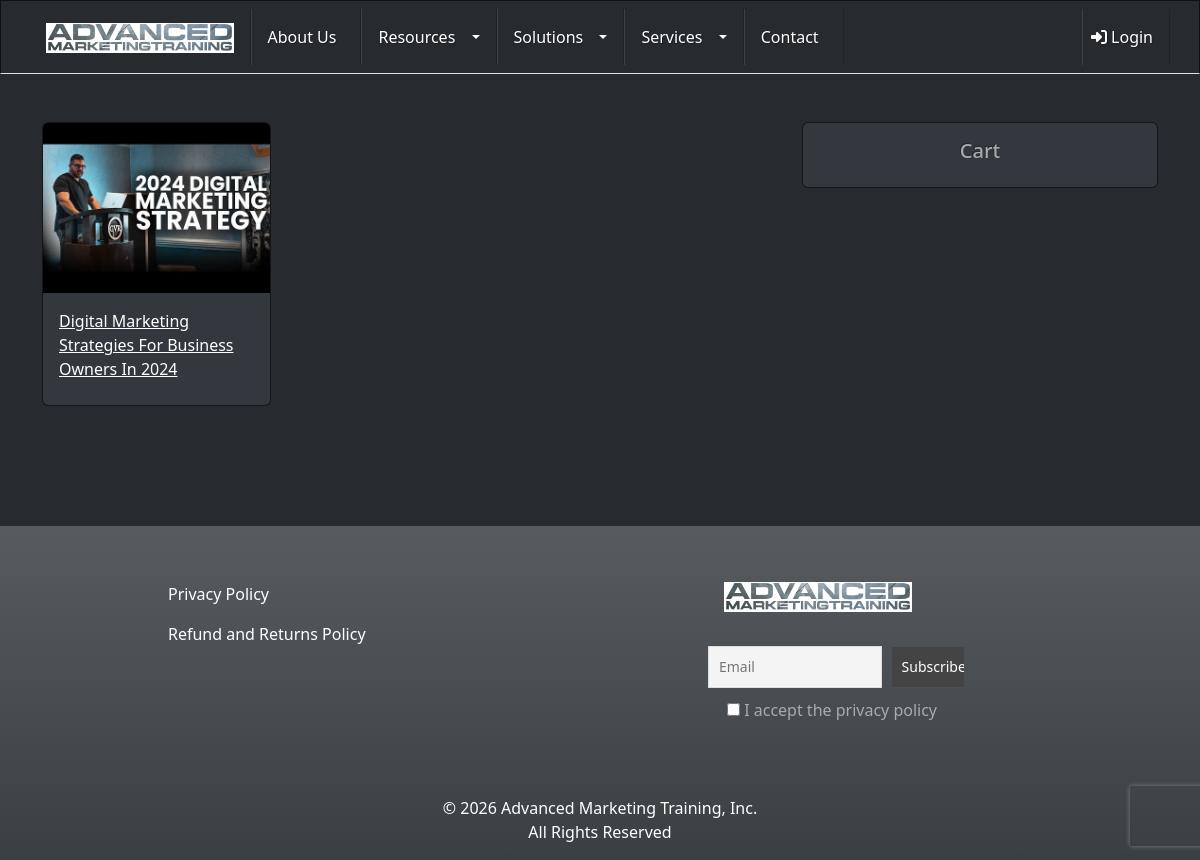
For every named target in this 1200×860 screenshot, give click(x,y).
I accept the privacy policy (832, 710)
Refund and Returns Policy (267, 634)
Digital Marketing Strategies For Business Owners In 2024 (146, 345)
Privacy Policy (218, 594)
